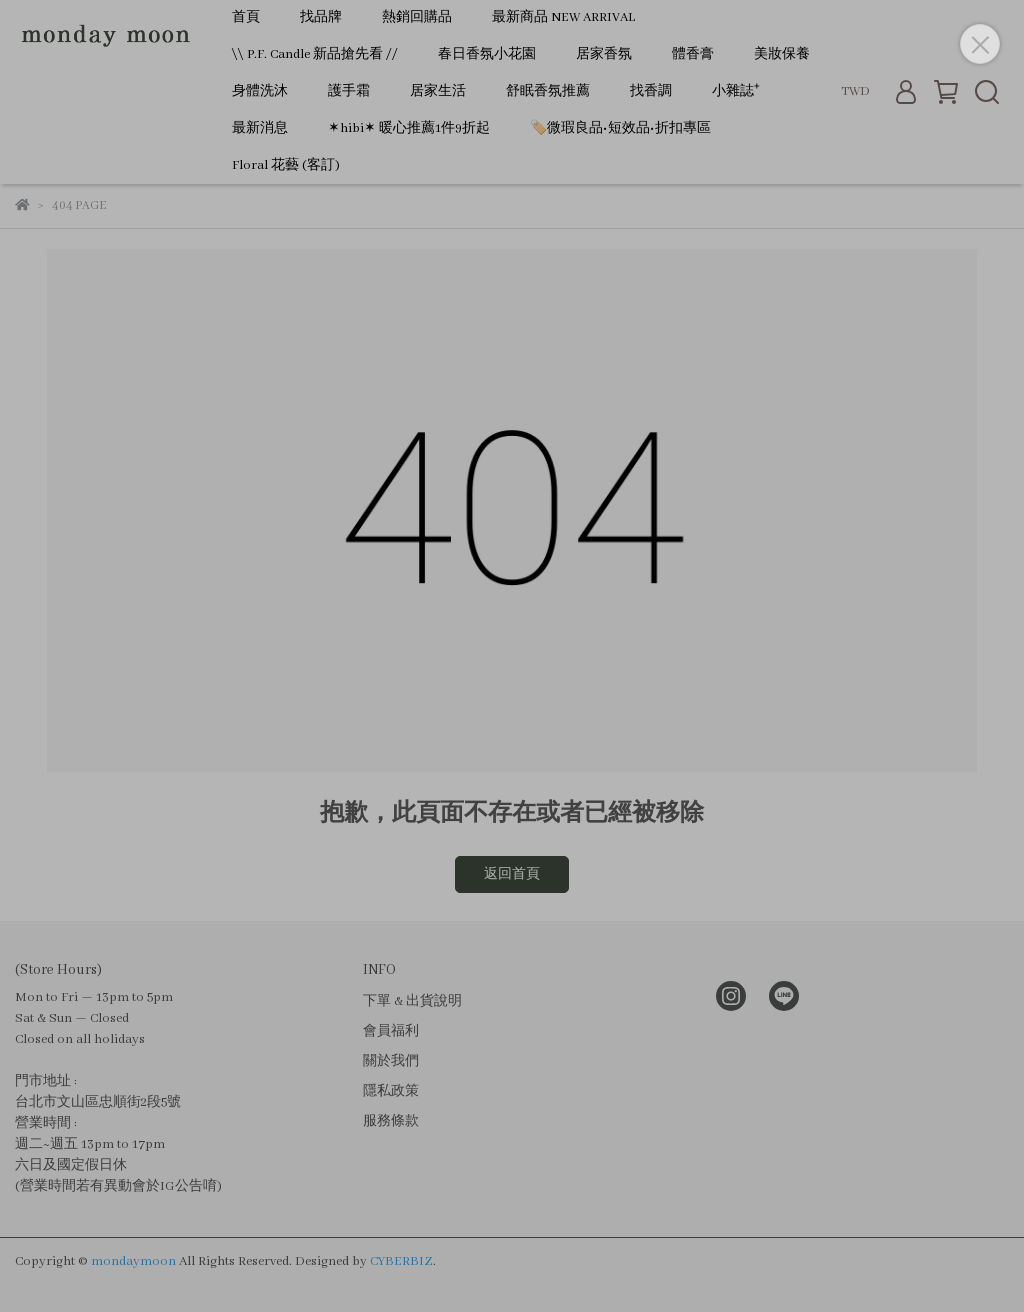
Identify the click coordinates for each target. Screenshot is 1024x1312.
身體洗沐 (260, 91)
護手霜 (349, 91)
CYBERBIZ (401, 1261)
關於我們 (391, 1061)
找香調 (651, 91)
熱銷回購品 (417, 17)
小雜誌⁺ (736, 91)
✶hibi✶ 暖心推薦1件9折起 (409, 128)
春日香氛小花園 (487, 54)
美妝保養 (782, 54)
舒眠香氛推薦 (548, 91)
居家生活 (438, 91)
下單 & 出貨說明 (412, 1001)
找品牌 (321, 17)
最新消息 (260, 128)
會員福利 (391, 1031)
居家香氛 (604, 54)
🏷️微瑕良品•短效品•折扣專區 (620, 128)
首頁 (246, 17)
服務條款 (391, 1121)
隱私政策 (391, 1091)
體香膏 (693, 54)
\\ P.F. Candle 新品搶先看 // (315, 54)
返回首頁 (512, 874)
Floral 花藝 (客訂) (286, 165)
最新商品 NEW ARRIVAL (563, 17)
